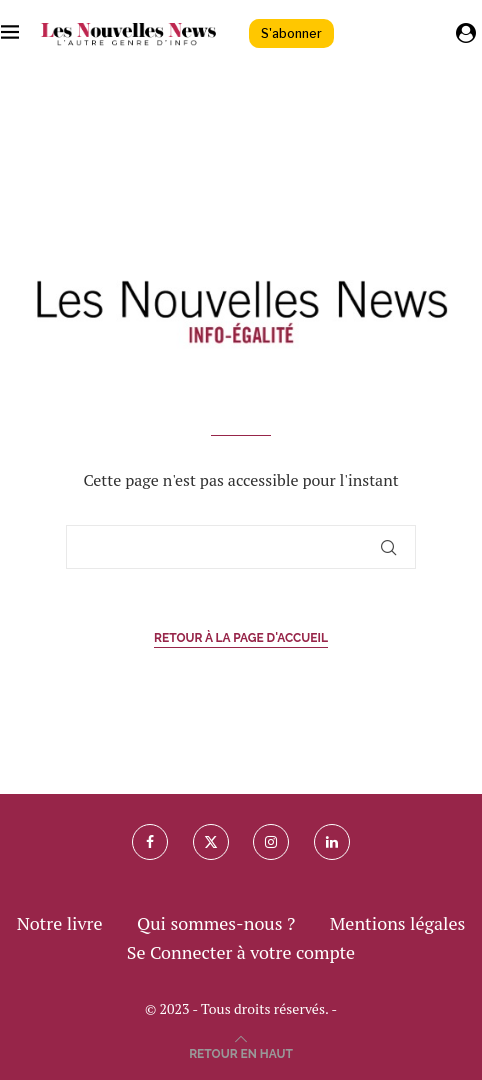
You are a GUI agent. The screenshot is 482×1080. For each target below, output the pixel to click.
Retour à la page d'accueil (241, 638)
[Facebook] (150, 842)
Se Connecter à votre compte (241, 952)
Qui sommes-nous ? (216, 923)
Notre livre (60, 923)
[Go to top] (241, 1051)
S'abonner (291, 33)
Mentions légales (398, 923)
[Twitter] (211, 842)
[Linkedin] (332, 842)
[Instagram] (271, 842)
